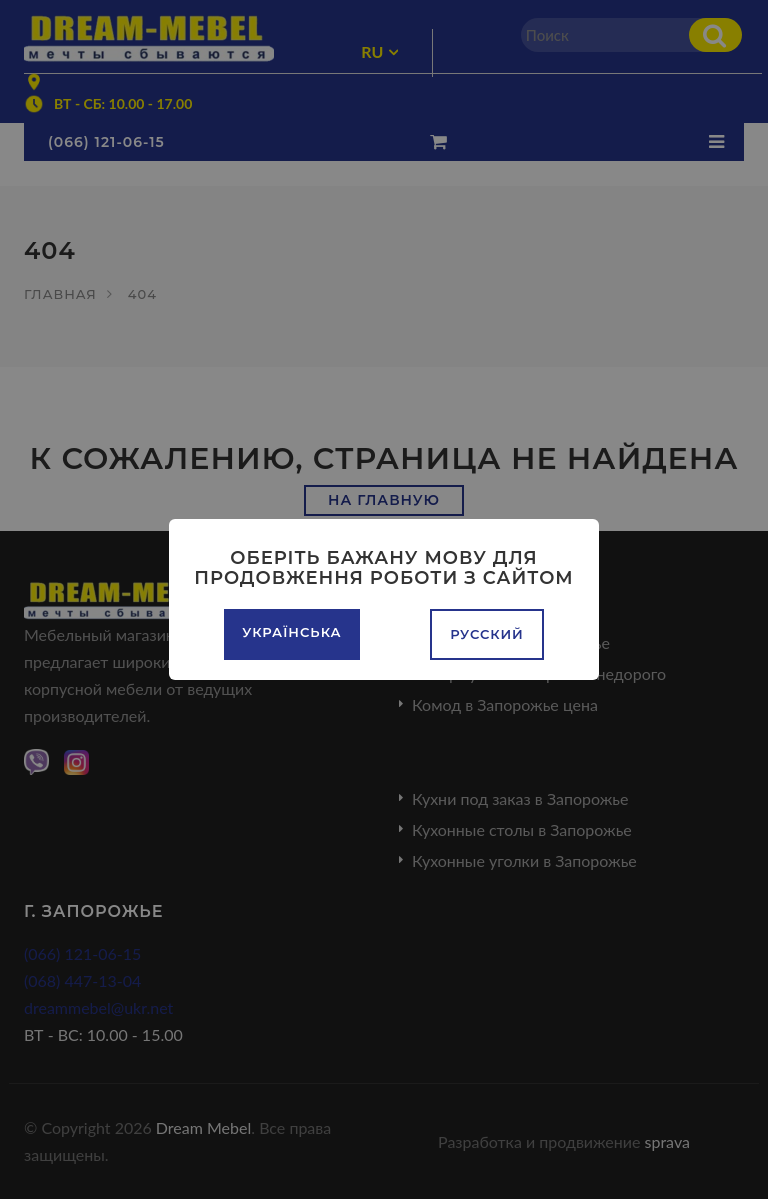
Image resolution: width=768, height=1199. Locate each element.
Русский (487, 634)
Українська (291, 632)
